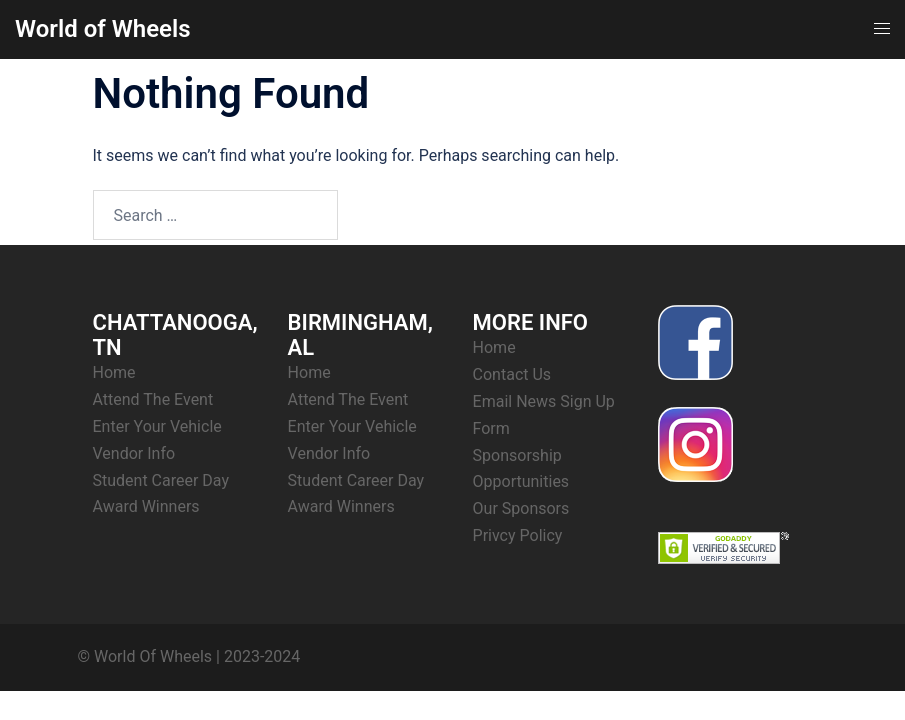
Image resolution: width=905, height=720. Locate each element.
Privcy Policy (518, 535)
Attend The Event (153, 399)
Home (114, 372)
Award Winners (146, 506)
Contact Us (512, 374)
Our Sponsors (521, 508)
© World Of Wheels (145, 656)
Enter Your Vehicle (157, 426)
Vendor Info (134, 453)
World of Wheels (103, 29)
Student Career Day (161, 480)
